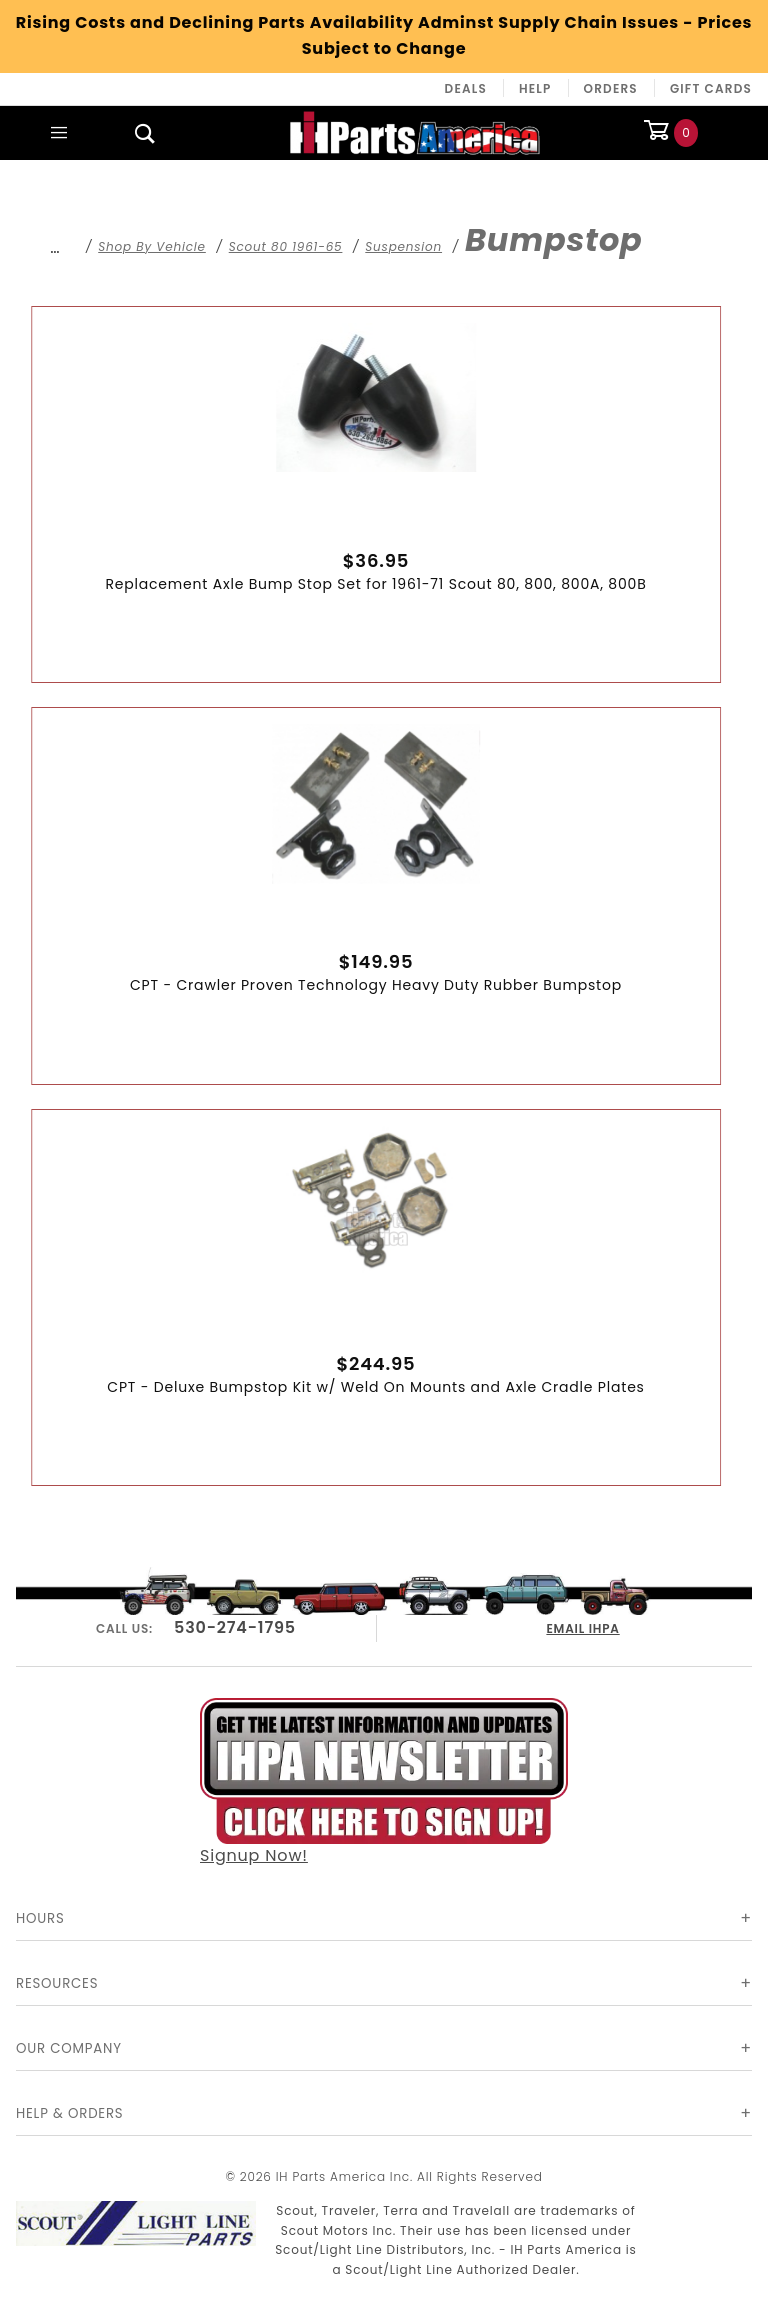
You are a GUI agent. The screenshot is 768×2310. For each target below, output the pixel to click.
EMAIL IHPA (583, 1625)
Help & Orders (69, 2113)
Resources (57, 1983)
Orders (611, 88)
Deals (466, 88)
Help (535, 88)
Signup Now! (384, 1780)
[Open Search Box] (145, 133)
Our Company (69, 2048)
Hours (40, 1918)
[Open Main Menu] (59, 133)
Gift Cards (711, 88)
